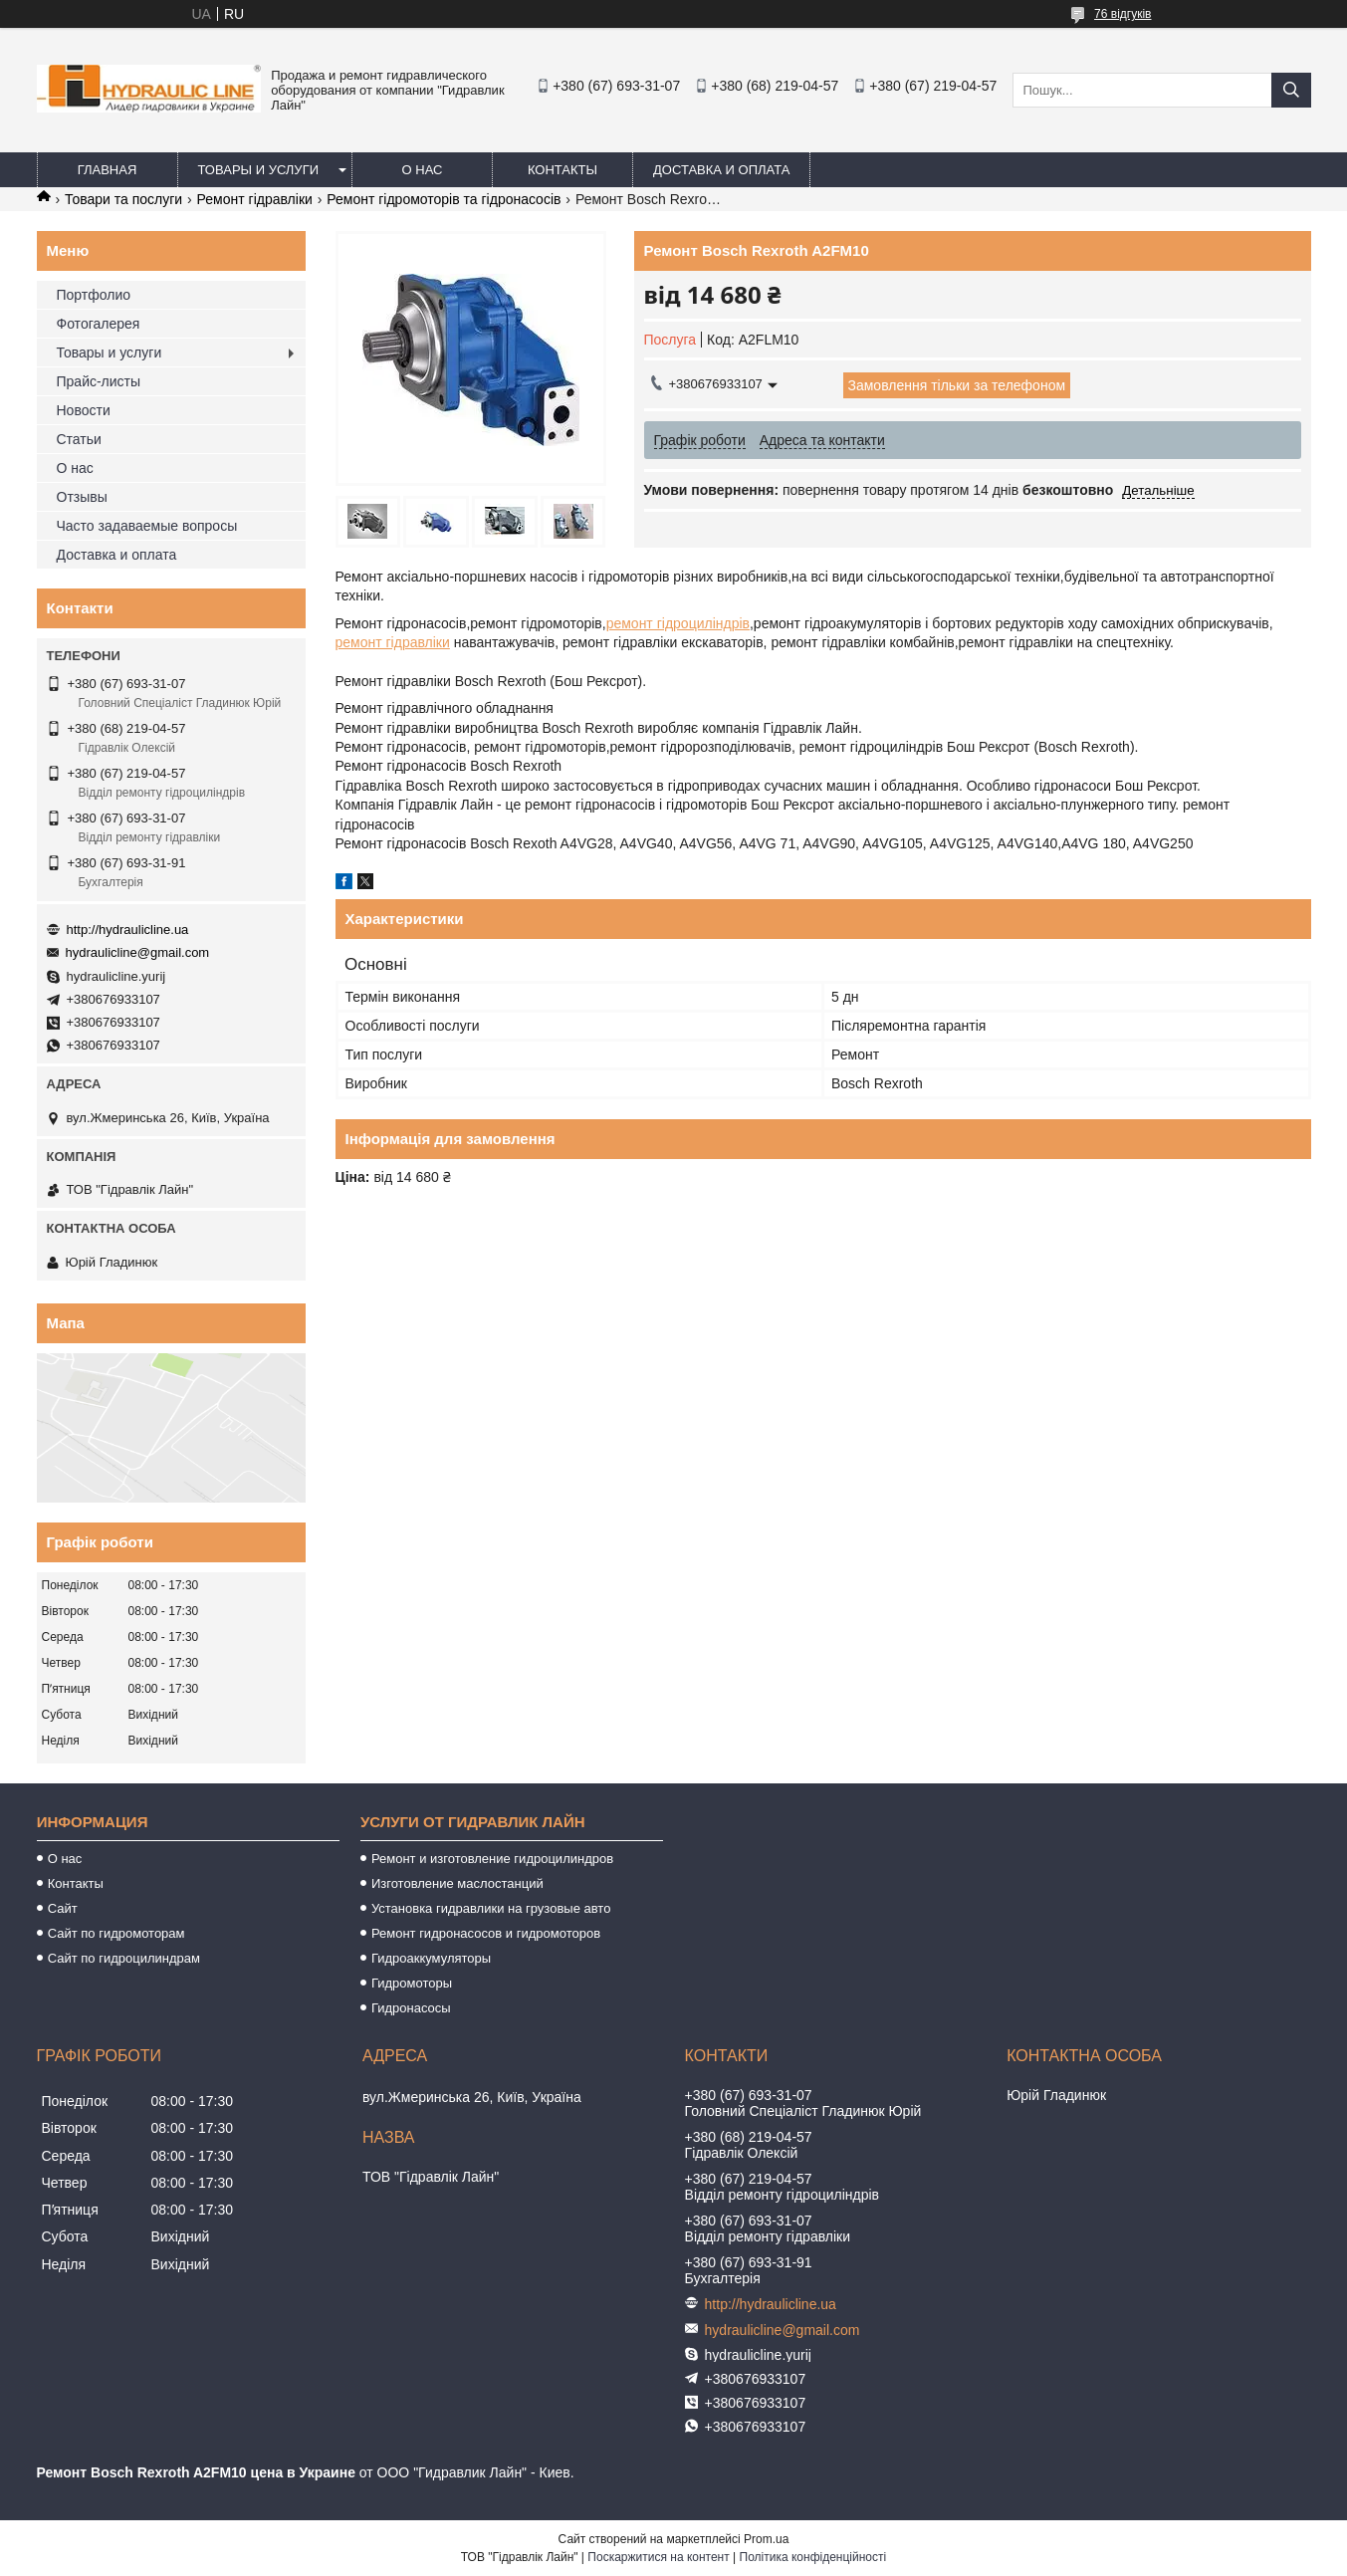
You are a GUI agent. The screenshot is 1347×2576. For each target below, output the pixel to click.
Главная (107, 169)
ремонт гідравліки (393, 642)
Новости (84, 410)
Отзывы (82, 497)
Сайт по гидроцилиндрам (124, 1958)
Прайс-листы (99, 381)
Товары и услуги (259, 169)
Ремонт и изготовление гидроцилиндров (492, 1858)
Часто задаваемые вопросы (147, 526)
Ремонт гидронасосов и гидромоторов (485, 1933)
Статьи (79, 439)
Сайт (63, 1908)
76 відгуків (1122, 14)
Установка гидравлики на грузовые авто (491, 1908)
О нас (422, 169)
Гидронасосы (411, 2007)
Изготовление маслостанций (457, 1883)
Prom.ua (766, 2539)
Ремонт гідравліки (255, 199)
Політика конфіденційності (813, 2557)
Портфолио (94, 295)
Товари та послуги (123, 199)
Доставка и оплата (721, 169)
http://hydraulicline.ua (128, 929)
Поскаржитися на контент (658, 2557)
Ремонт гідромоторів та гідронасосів (444, 199)
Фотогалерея (98, 324)
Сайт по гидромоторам (116, 1933)
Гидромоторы (411, 1983)
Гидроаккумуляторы (431, 1958)
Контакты (562, 169)
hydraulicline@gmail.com (138, 952)
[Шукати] (1291, 90)
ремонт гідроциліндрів (678, 623)
